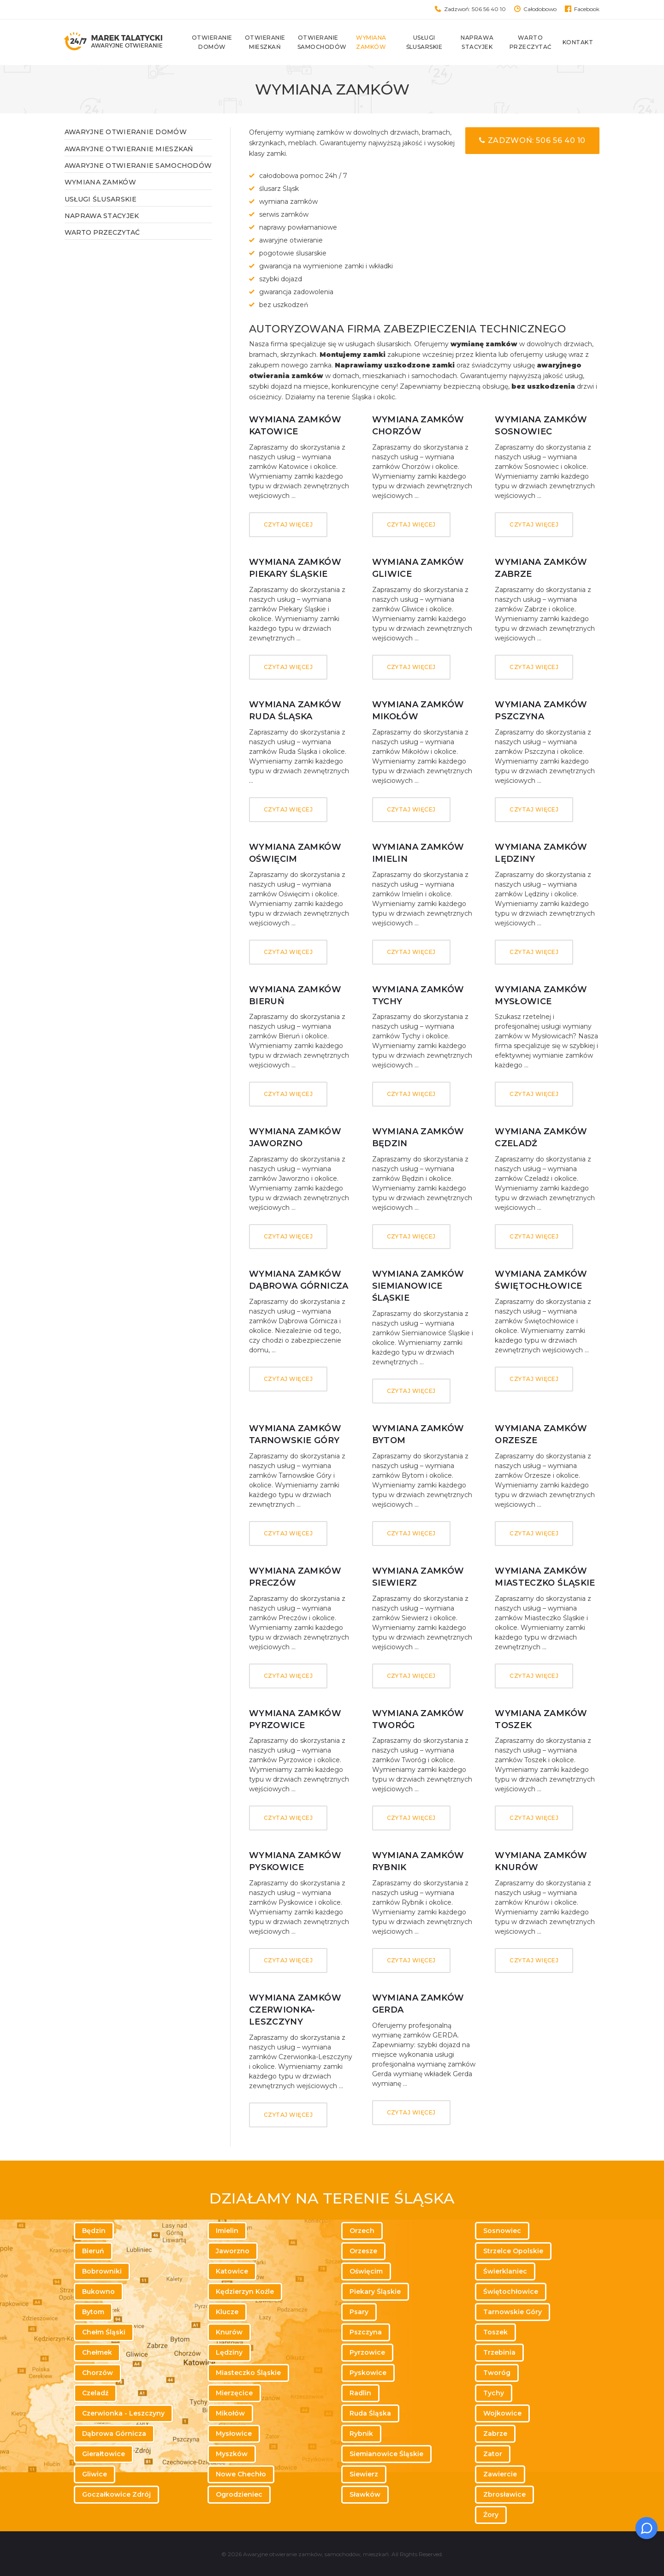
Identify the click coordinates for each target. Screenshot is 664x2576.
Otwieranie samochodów (324, 42)
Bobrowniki (102, 2271)
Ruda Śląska (370, 2413)
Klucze (227, 2312)
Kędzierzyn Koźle (245, 2291)
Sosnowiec (502, 2231)
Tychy (493, 2393)
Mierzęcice (234, 2393)
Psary (359, 2312)
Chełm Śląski (103, 2332)
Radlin (360, 2393)
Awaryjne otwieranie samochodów (138, 165)
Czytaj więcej (288, 524)
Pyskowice (368, 2373)
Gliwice (94, 2474)
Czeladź (95, 2393)
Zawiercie (500, 2474)
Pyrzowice (367, 2352)
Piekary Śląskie (375, 2291)
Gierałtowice (103, 2454)
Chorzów (97, 2373)
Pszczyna (366, 2332)
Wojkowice (502, 2413)
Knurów (229, 2332)
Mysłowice (234, 2433)
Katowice (232, 2271)
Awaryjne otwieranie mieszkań (129, 149)
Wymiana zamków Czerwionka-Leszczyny (295, 2010)
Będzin (94, 2231)
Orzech (362, 2231)
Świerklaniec (505, 2271)
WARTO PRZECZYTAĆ (102, 232)
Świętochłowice (510, 2291)
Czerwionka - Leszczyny (123, 2413)
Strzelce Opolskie (513, 2251)
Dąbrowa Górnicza (114, 2433)
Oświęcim (366, 2271)
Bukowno (98, 2291)
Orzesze (363, 2251)
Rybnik (361, 2433)
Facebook (586, 9)
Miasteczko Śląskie (248, 2373)
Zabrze (495, 2433)
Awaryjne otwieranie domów (126, 132)
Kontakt (584, 42)
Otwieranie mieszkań (271, 42)
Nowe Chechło (241, 2474)
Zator (492, 2454)
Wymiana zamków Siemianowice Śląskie (418, 1286)
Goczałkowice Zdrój (116, 2494)
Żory (490, 2515)
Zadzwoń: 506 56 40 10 (475, 9)
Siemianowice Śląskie (386, 2454)
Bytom (93, 2312)
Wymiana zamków (377, 42)
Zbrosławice (504, 2494)
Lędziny (229, 2352)
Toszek (495, 2332)
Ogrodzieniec (239, 2494)
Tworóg (496, 2373)
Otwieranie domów (218, 42)
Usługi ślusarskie (430, 42)
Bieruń (93, 2251)
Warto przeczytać (536, 42)
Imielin (227, 2231)
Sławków (365, 2494)
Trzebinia (499, 2352)
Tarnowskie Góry (512, 2312)
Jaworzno (232, 2251)
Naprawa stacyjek (483, 42)
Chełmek (97, 2352)
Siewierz (364, 2474)
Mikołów (230, 2413)
